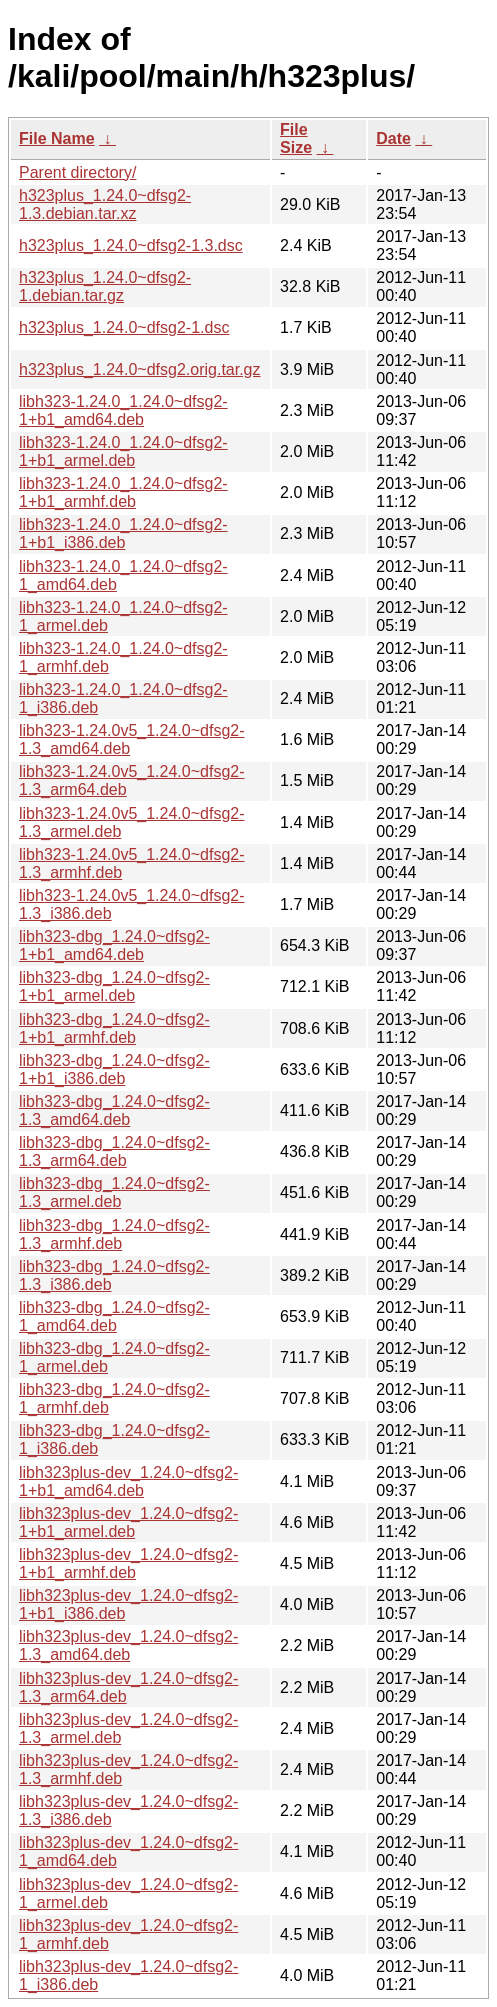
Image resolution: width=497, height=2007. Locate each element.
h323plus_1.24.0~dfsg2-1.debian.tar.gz (105, 286)
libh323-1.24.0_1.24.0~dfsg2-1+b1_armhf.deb (123, 492)
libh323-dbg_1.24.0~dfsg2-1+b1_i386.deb (114, 1069)
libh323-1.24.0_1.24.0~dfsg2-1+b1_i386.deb (123, 533)
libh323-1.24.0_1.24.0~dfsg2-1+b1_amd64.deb (123, 410)
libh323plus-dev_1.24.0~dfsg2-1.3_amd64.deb (128, 1645)
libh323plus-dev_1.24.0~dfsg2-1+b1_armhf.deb (128, 1563)
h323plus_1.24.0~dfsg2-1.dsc (124, 327)
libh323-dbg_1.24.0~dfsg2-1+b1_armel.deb (114, 986)
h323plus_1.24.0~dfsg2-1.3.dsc (131, 245)
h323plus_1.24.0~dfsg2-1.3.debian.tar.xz (105, 204)
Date (393, 138)
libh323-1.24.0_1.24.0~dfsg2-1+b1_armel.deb (123, 451)
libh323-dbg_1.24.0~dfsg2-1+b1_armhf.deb (114, 1028)
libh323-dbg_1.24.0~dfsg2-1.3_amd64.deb (114, 1110)
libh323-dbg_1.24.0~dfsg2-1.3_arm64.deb (114, 1151)
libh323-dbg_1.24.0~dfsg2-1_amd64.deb (114, 1316)
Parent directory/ (77, 172)
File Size (296, 138)
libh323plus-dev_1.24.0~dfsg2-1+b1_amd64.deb (128, 1481)
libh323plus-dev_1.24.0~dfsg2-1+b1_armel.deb (128, 1522)
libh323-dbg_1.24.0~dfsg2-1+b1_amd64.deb (114, 945)
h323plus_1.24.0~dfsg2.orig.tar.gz (140, 369)
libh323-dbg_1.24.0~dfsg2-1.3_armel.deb (114, 1192)
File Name (57, 138)
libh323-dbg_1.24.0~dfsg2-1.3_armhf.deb (114, 1234)
